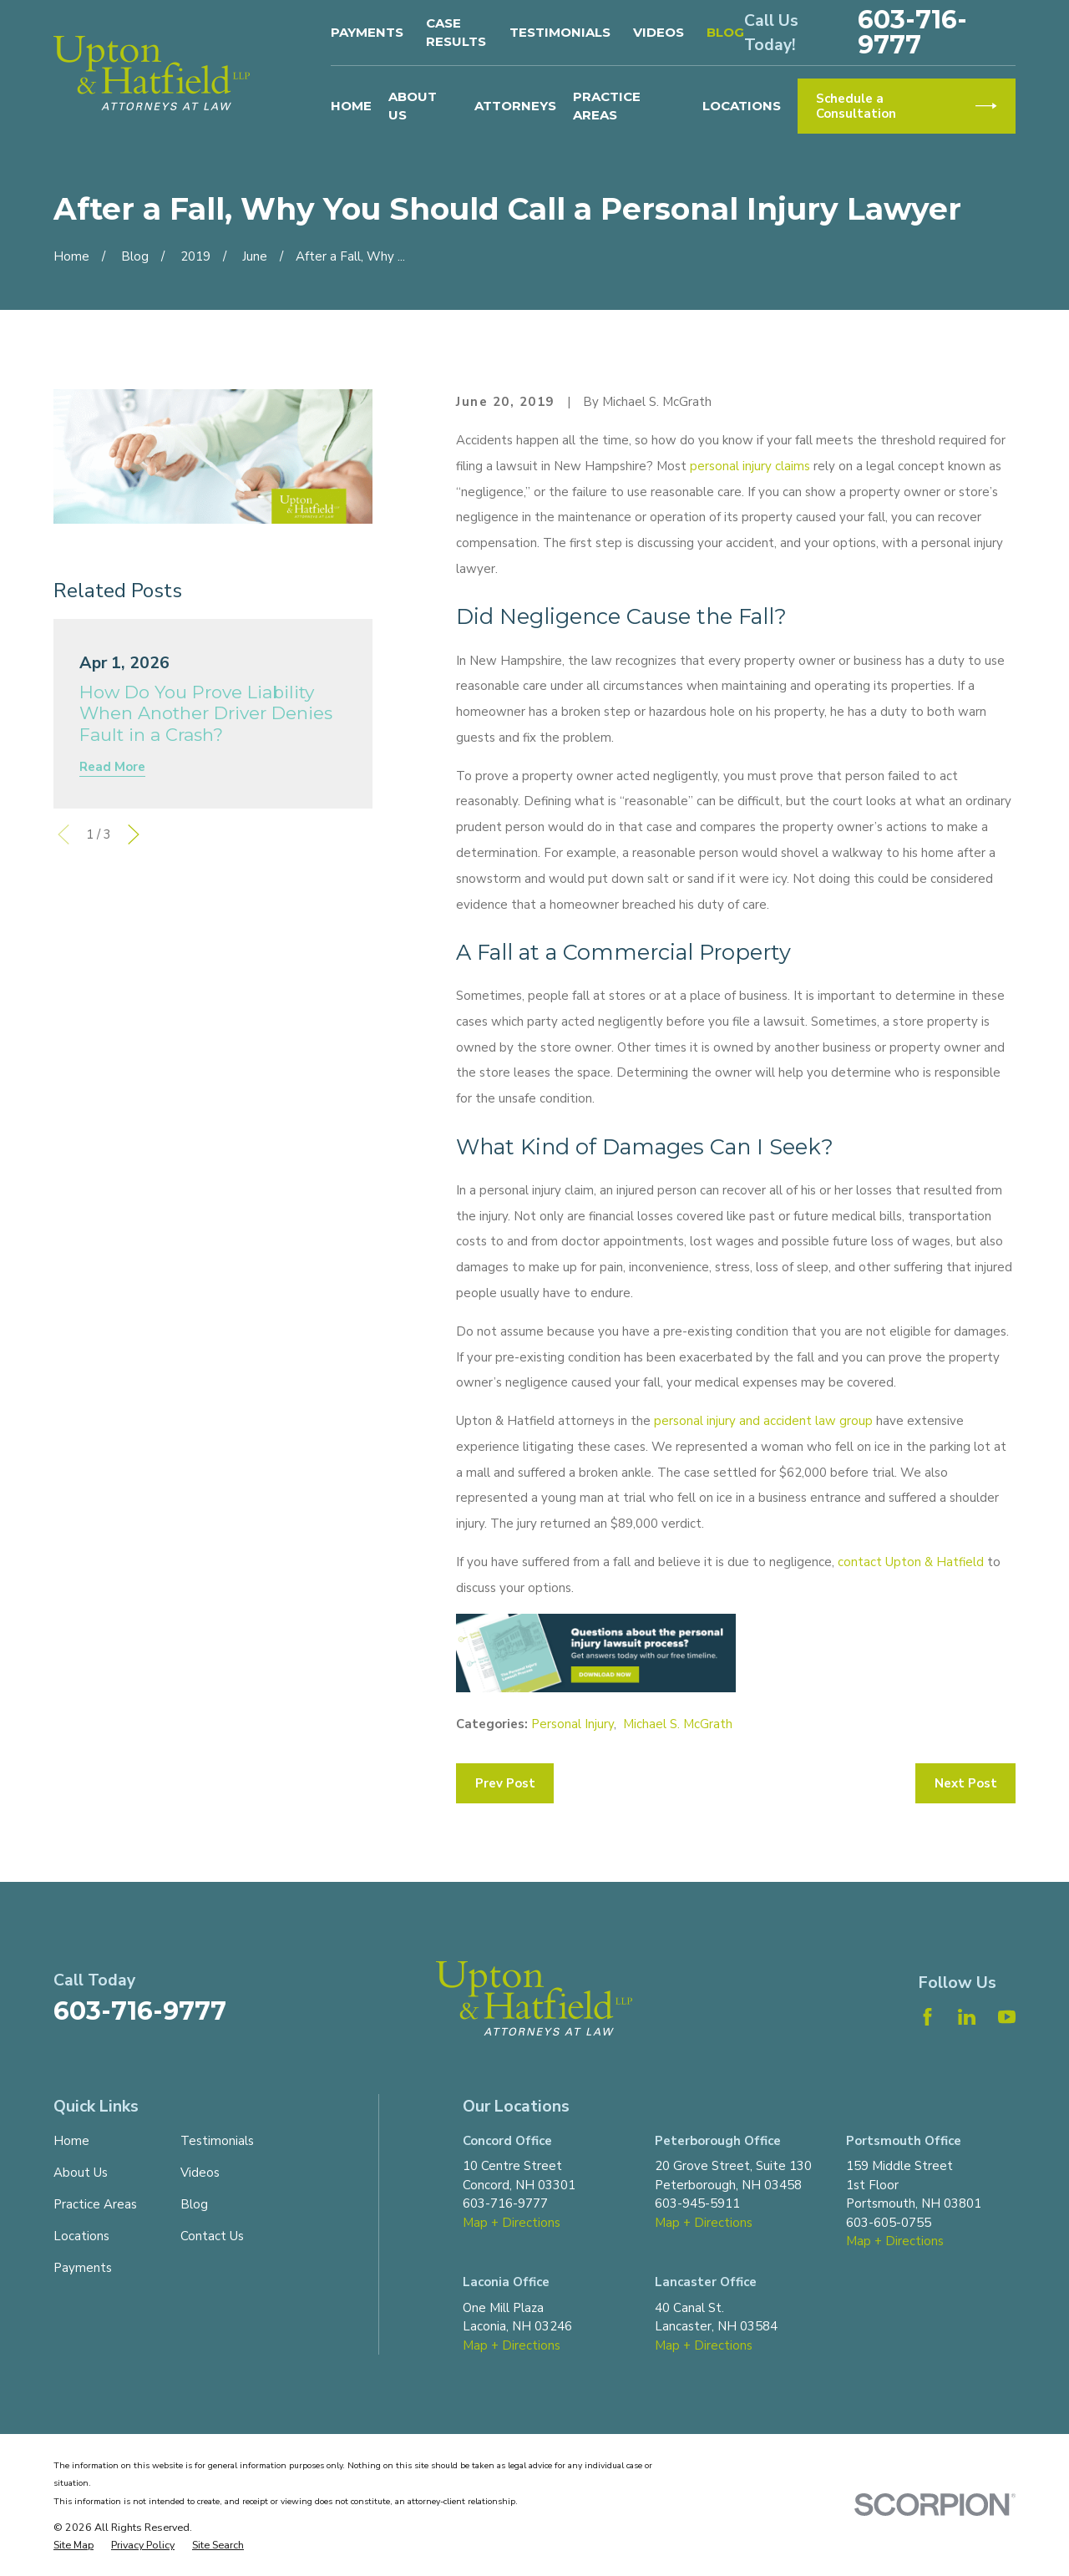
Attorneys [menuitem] (515, 106)
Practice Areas (95, 2204)
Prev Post (505, 1783)
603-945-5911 (697, 2203)
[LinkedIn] (966, 2017)
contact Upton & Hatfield (912, 1562)
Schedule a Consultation (906, 106)
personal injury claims (750, 466)
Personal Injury (572, 1724)
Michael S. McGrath (677, 1724)
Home (71, 2140)
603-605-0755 (888, 2222)
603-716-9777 (912, 33)
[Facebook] (927, 2017)
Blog (725, 32)
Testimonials (559, 32)
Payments (367, 32)
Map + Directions (511, 2222)
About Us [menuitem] (412, 106)
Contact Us (212, 2236)
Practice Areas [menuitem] (607, 106)
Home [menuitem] (351, 106)
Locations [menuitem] (741, 106)
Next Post (966, 1783)
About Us (80, 2172)
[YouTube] (1007, 2017)
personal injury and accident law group (763, 1420)
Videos (658, 32)
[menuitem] (73, 2545)
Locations (81, 2236)
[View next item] (134, 834)
